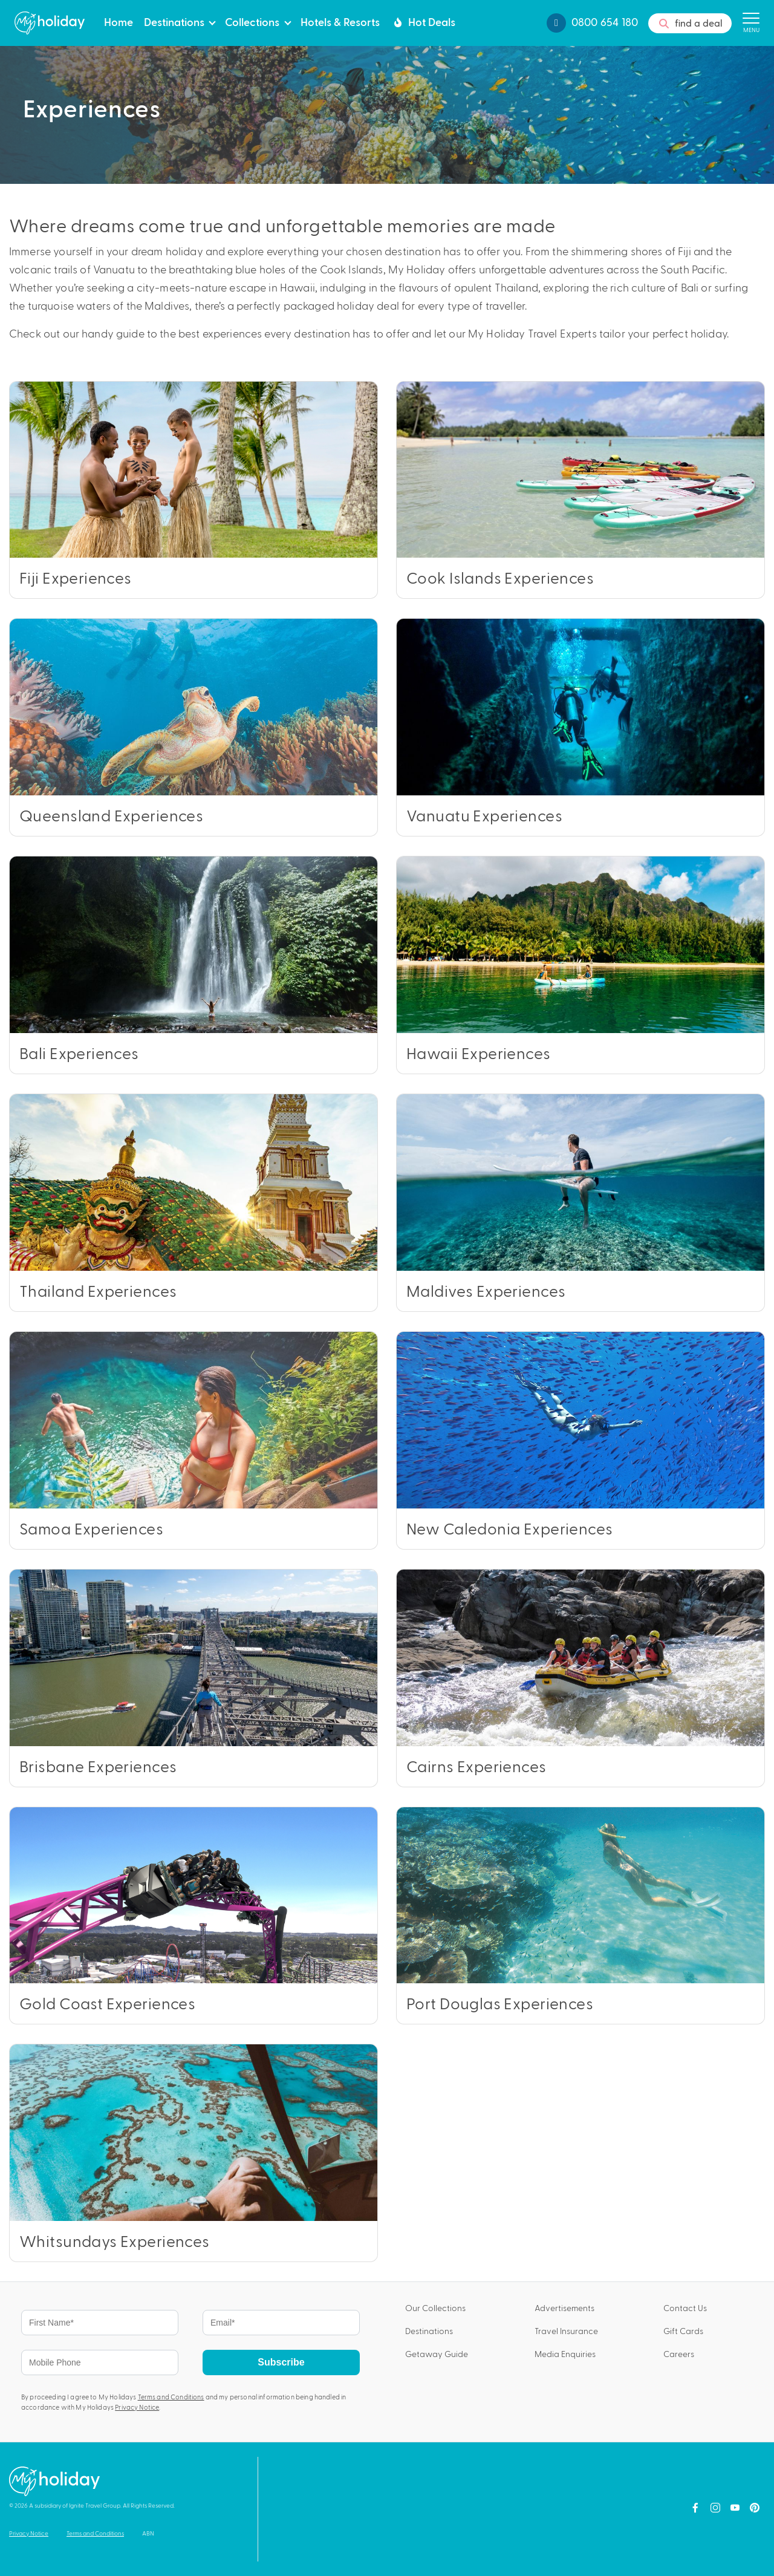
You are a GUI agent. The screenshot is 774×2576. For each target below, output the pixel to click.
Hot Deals (423, 22)
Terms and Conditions (171, 2397)
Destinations (174, 21)
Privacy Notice (137, 2407)
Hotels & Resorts (340, 21)
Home (118, 21)
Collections (252, 21)
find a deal (690, 24)
